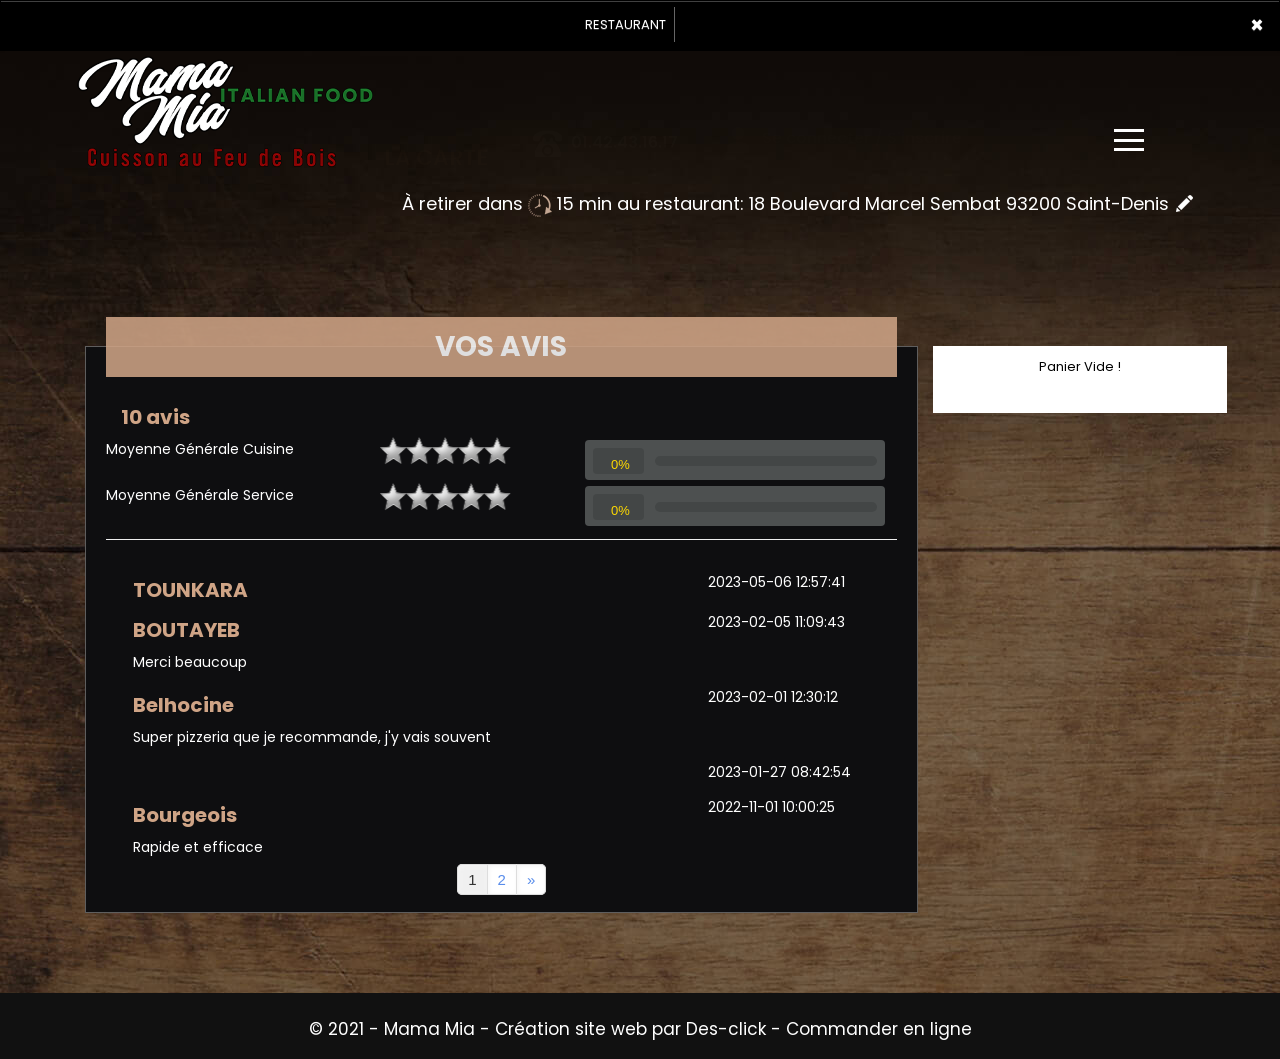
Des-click (726, 1029)
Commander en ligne (879, 1029)
